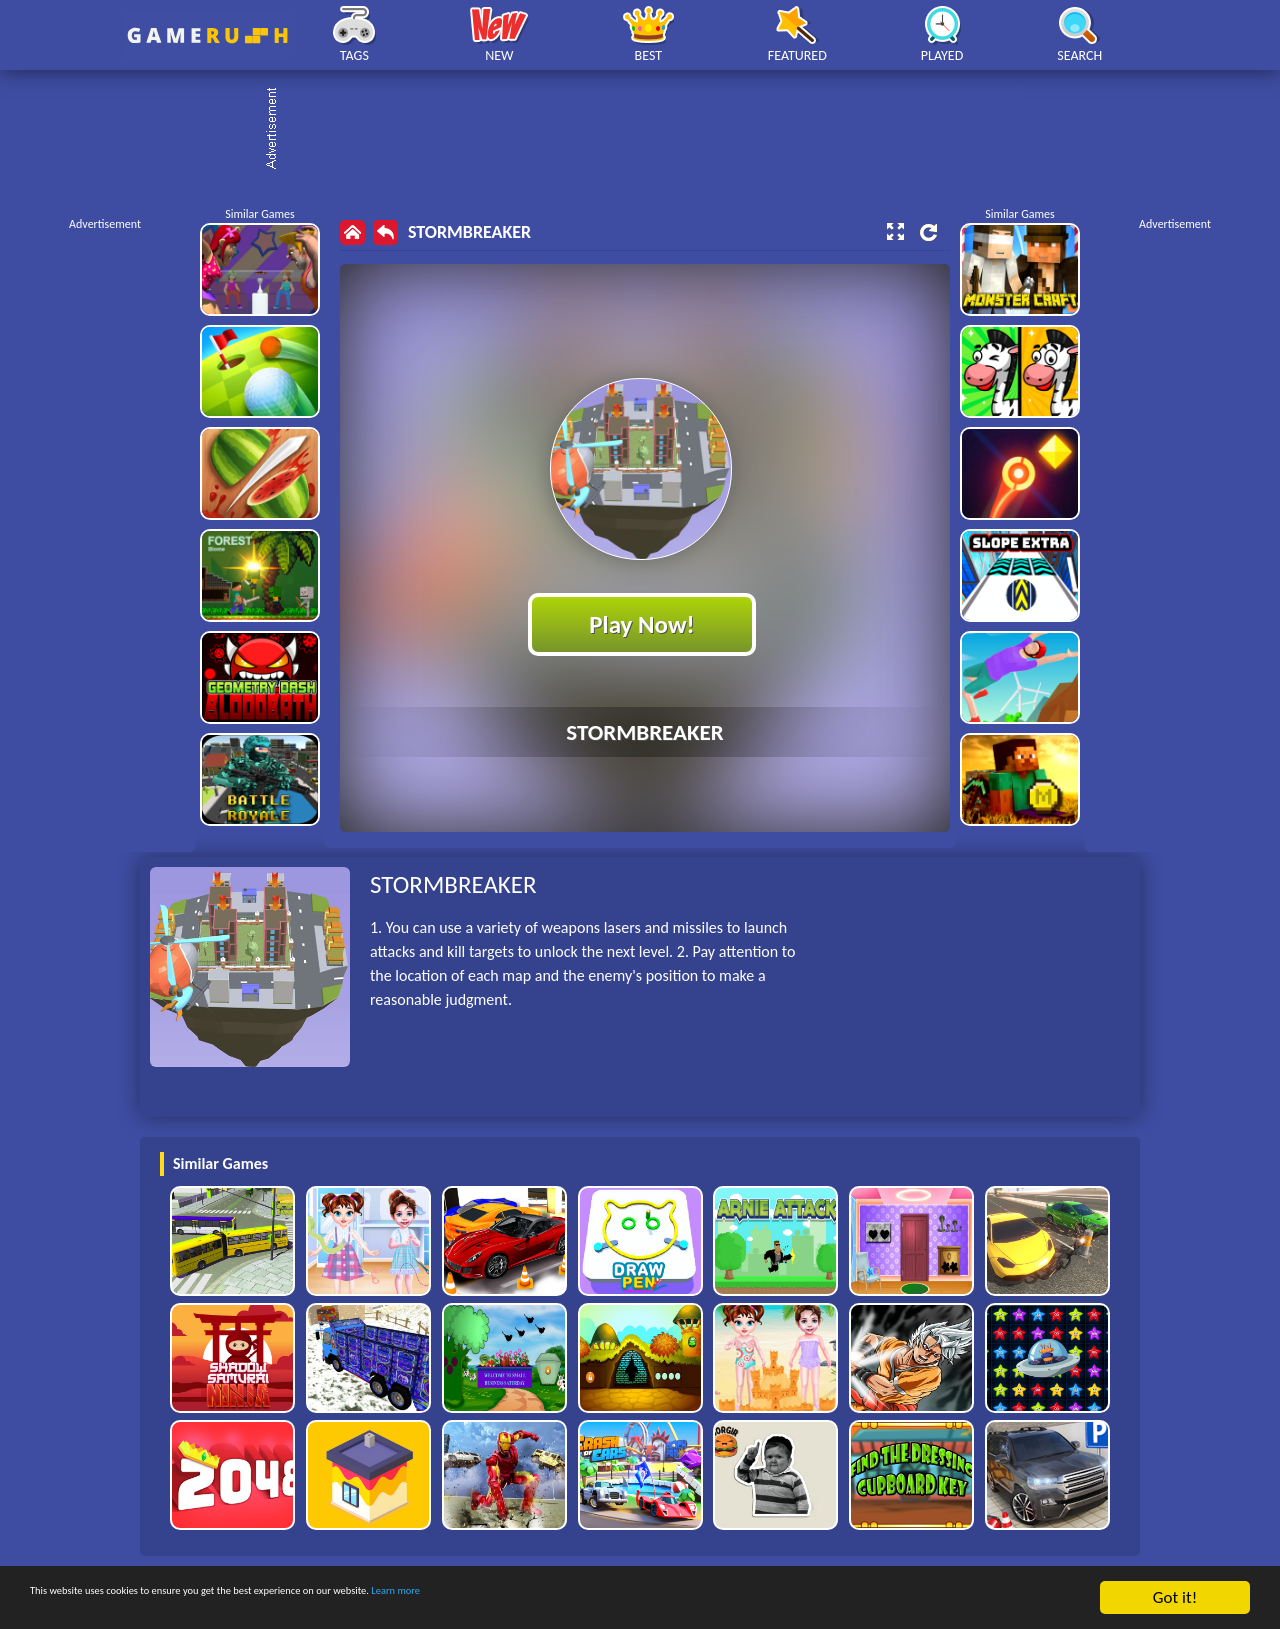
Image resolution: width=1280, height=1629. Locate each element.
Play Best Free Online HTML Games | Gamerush (207, 35)
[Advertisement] (650, 130)
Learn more (624, 1598)
